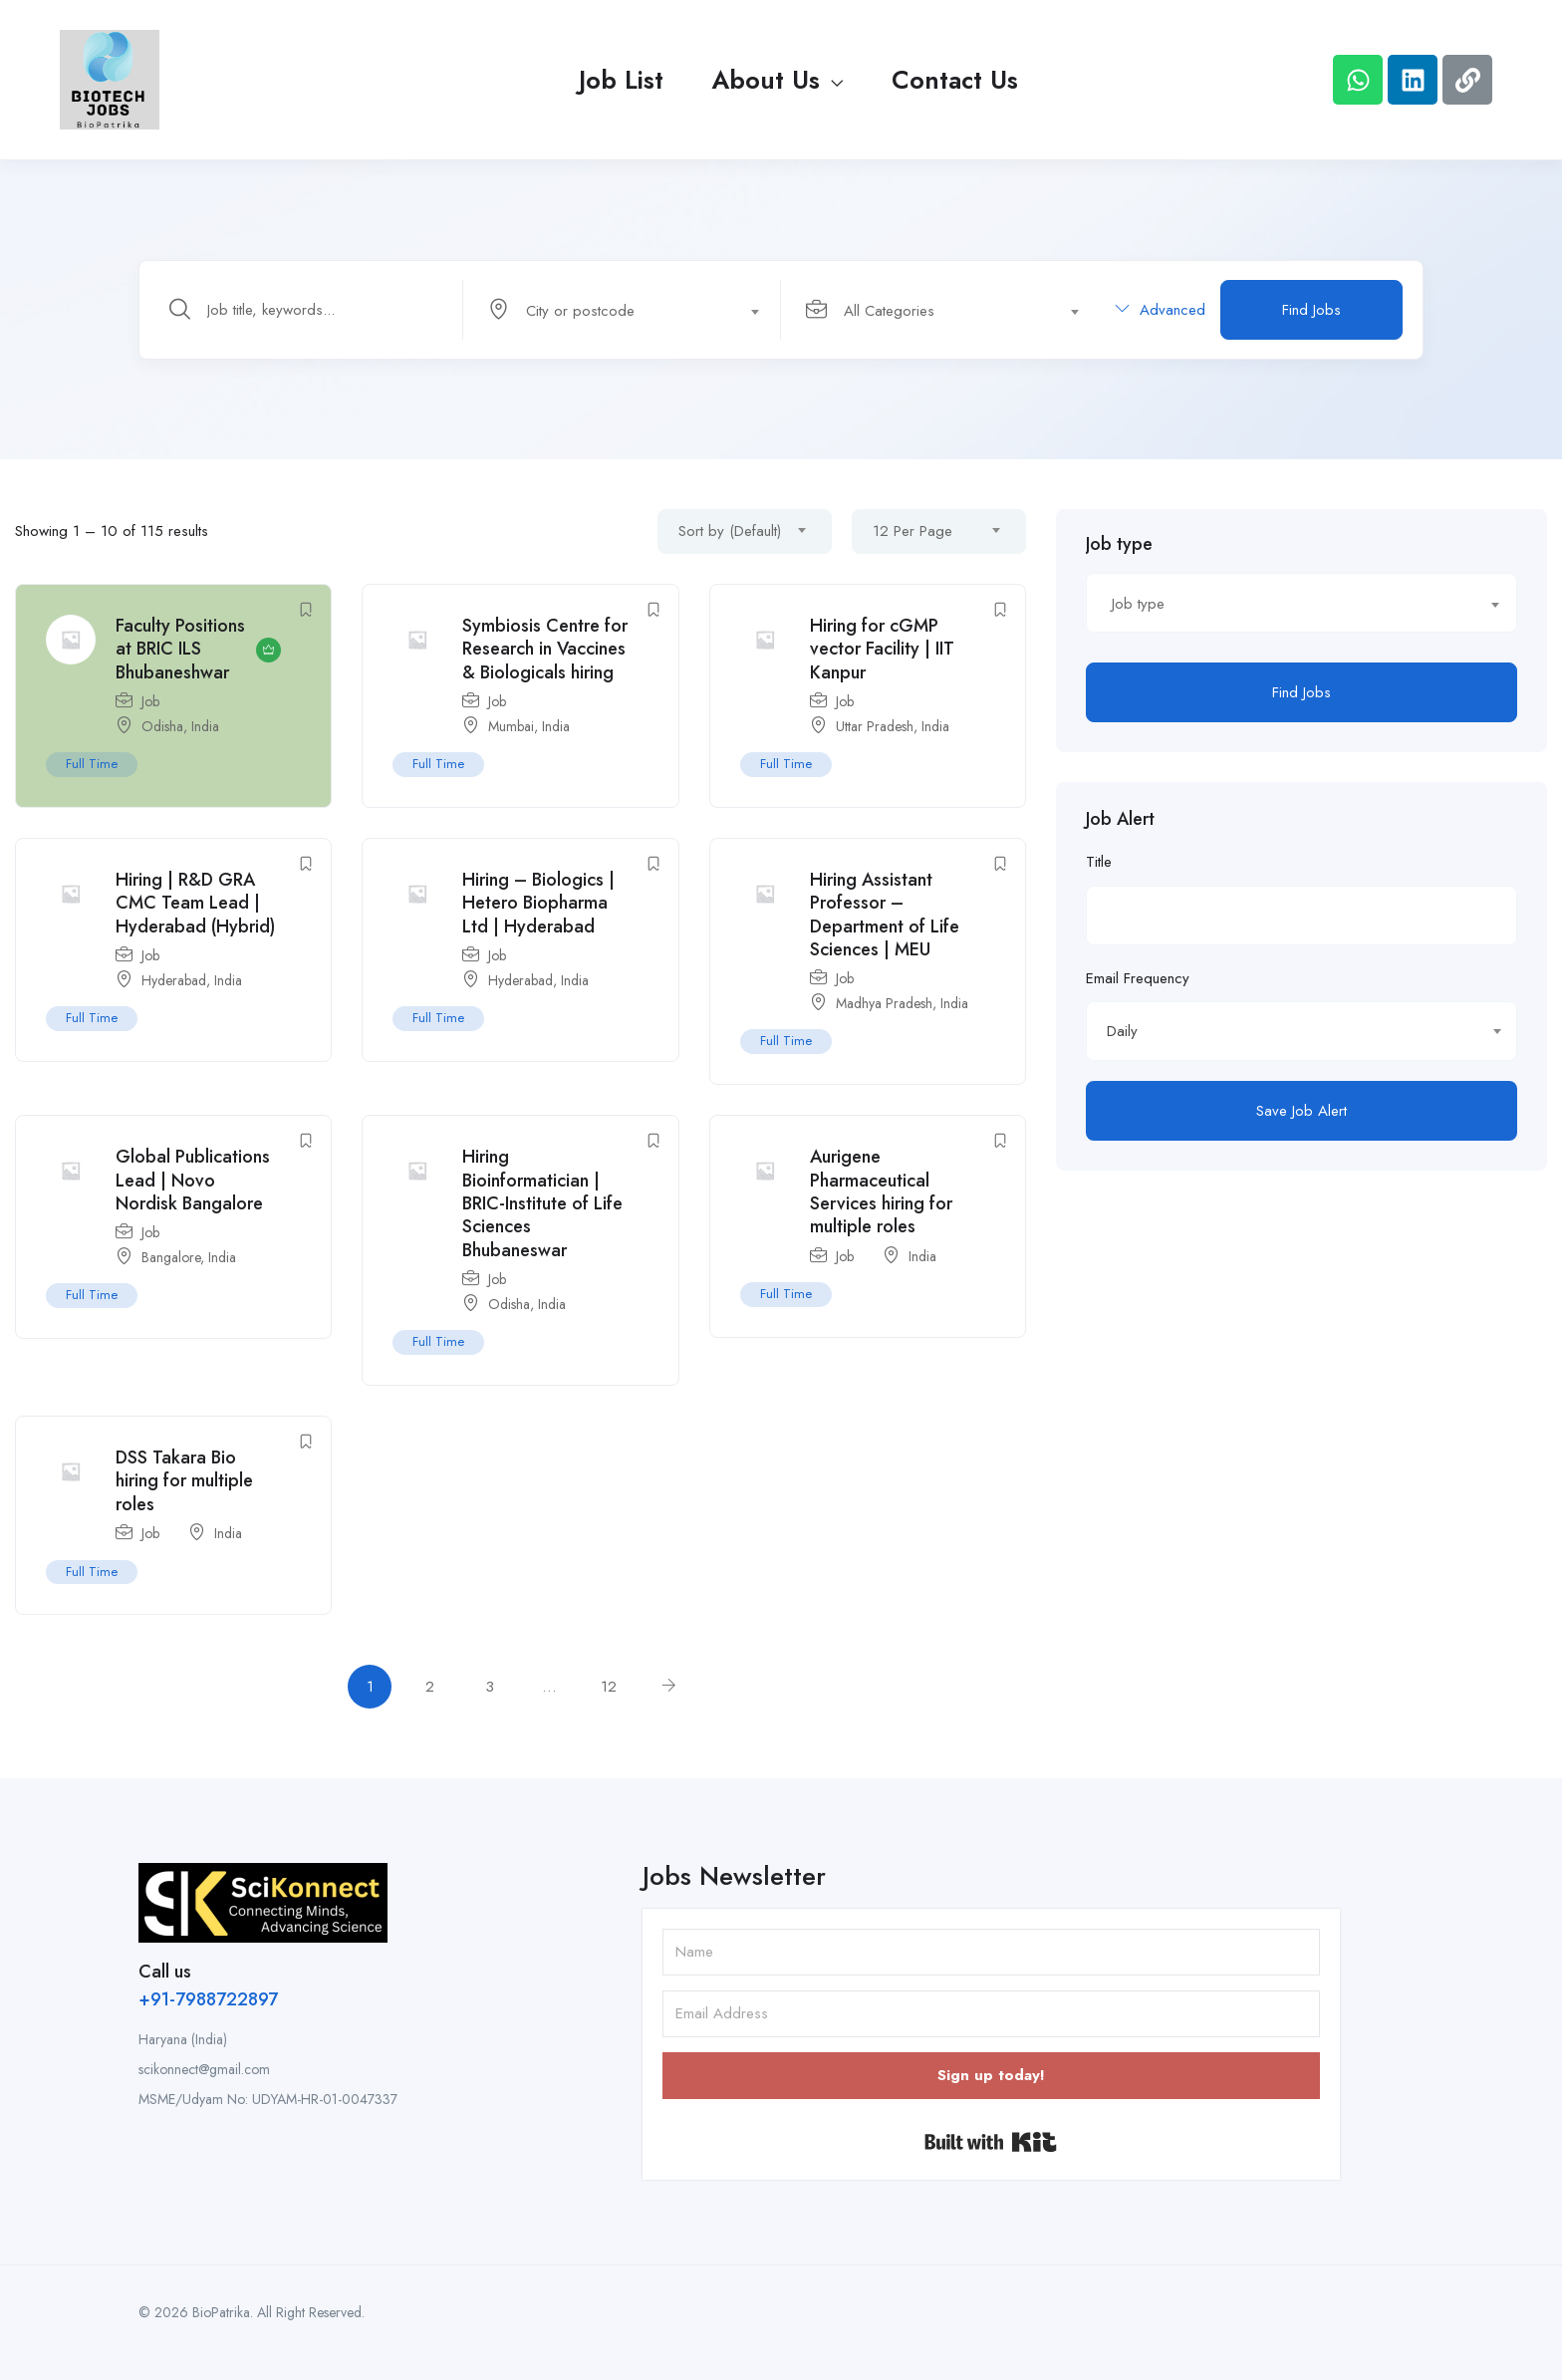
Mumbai (511, 726)
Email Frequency (1137, 978)
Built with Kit (990, 2142)
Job (150, 701)
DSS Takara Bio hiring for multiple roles (184, 1481)
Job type (1119, 544)
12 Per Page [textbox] (912, 531)
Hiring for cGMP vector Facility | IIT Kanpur (882, 649)
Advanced (1160, 310)
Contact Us (955, 80)
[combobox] (633, 310)
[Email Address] (991, 2013)
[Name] (991, 1952)
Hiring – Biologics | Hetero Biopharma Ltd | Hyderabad (538, 903)
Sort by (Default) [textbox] (729, 531)
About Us (777, 80)
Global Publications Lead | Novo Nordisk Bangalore (193, 1180)
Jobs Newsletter (734, 1876)
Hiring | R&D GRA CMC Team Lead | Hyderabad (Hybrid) (195, 903)
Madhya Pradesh (884, 1003)
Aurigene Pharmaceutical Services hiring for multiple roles (881, 1191)
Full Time (92, 763)
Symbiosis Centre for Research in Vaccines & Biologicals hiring (545, 649)
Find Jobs (1311, 310)
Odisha (162, 726)
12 (609, 1687)
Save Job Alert (1301, 1111)
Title (1099, 862)
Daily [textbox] (1122, 1031)
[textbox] (620, 311)
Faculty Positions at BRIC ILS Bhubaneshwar (180, 649)
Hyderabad (173, 980)
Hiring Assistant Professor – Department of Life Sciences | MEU (884, 914)
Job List (621, 80)
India (205, 726)
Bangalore (170, 1257)
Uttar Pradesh (874, 726)
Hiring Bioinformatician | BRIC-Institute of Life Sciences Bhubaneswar (542, 1203)
